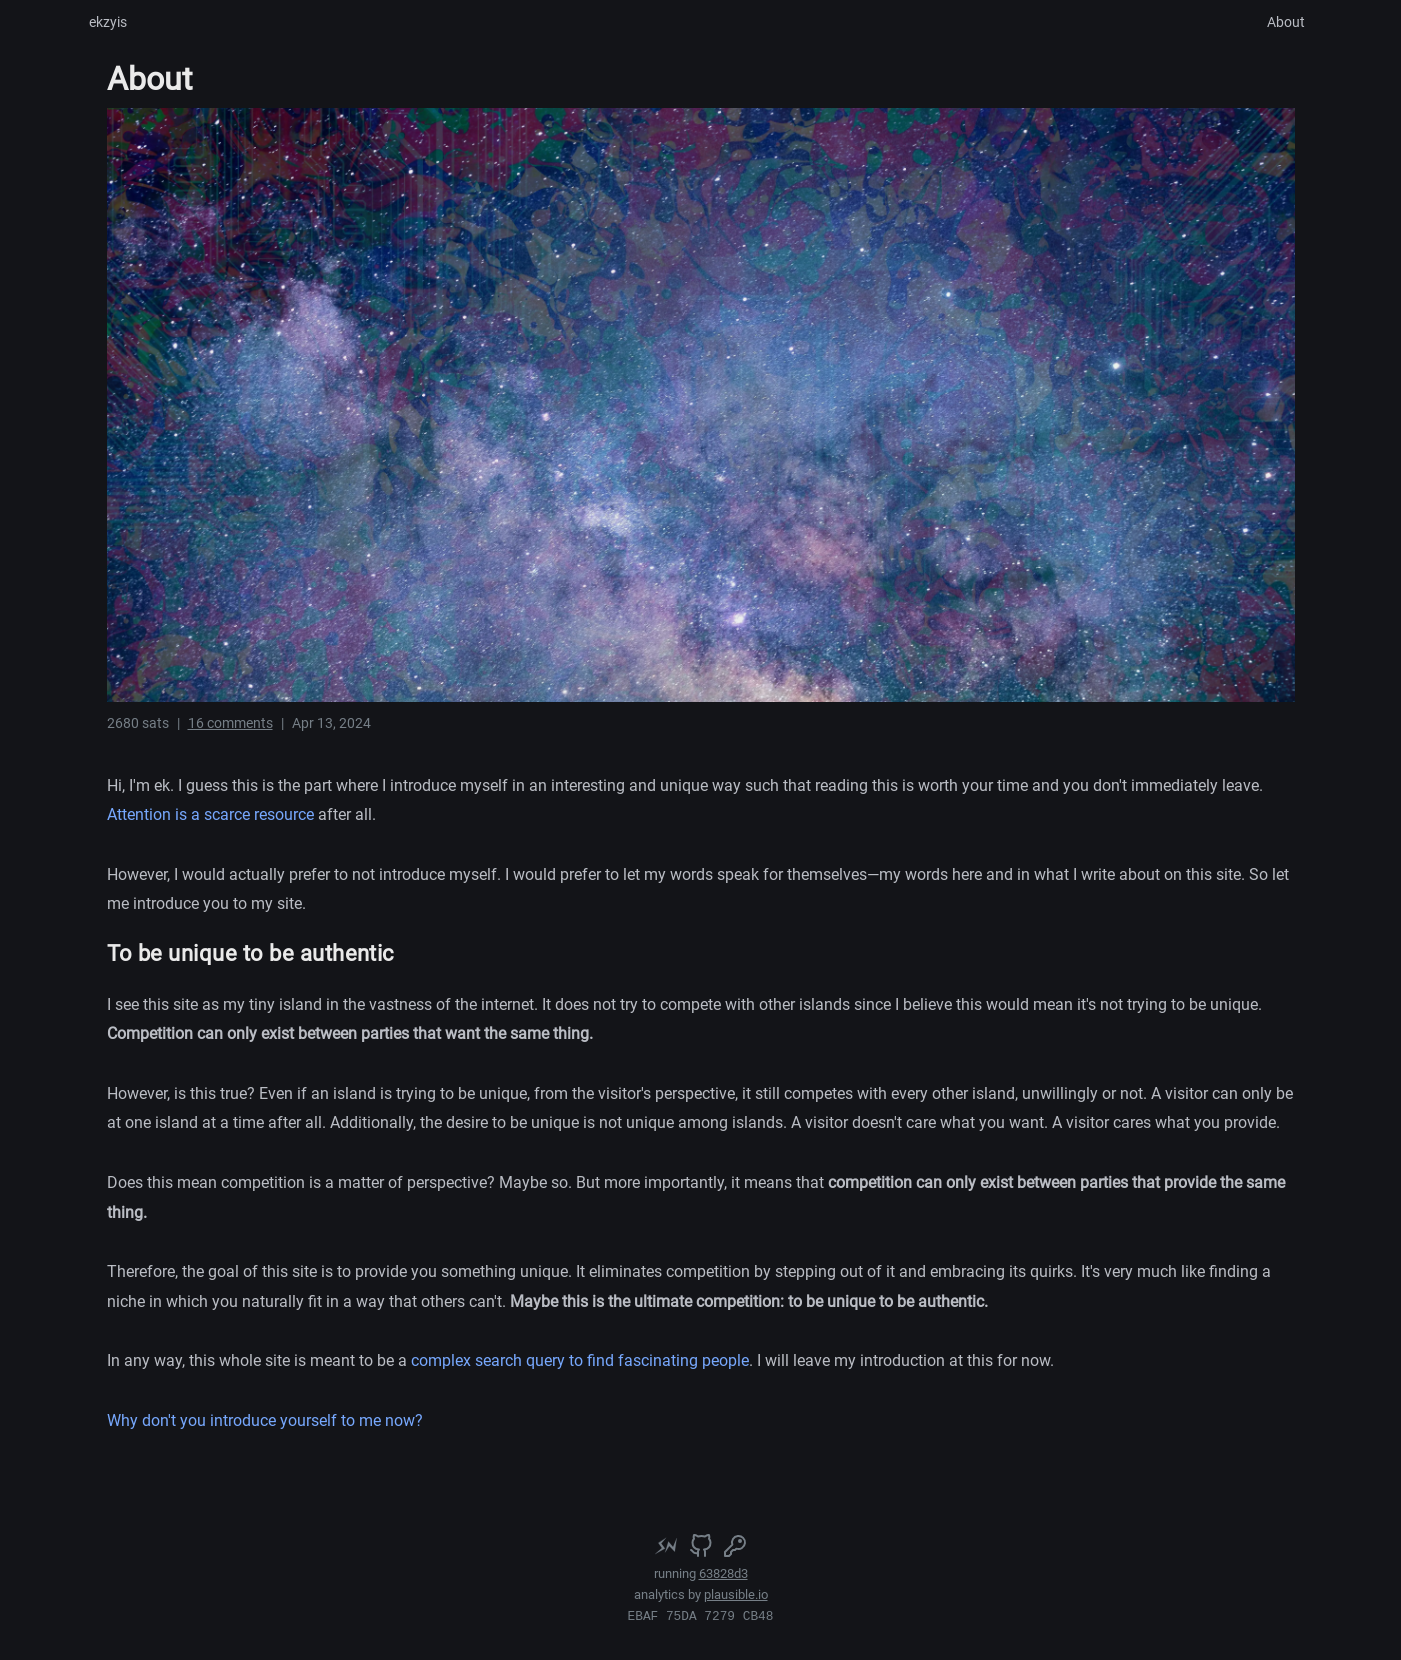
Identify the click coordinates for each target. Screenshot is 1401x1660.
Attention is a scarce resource (210, 814)
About (1286, 22)
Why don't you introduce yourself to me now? (265, 1420)
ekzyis (108, 22)
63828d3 (723, 1573)
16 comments (230, 723)
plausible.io (736, 1594)
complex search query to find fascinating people (580, 1360)
